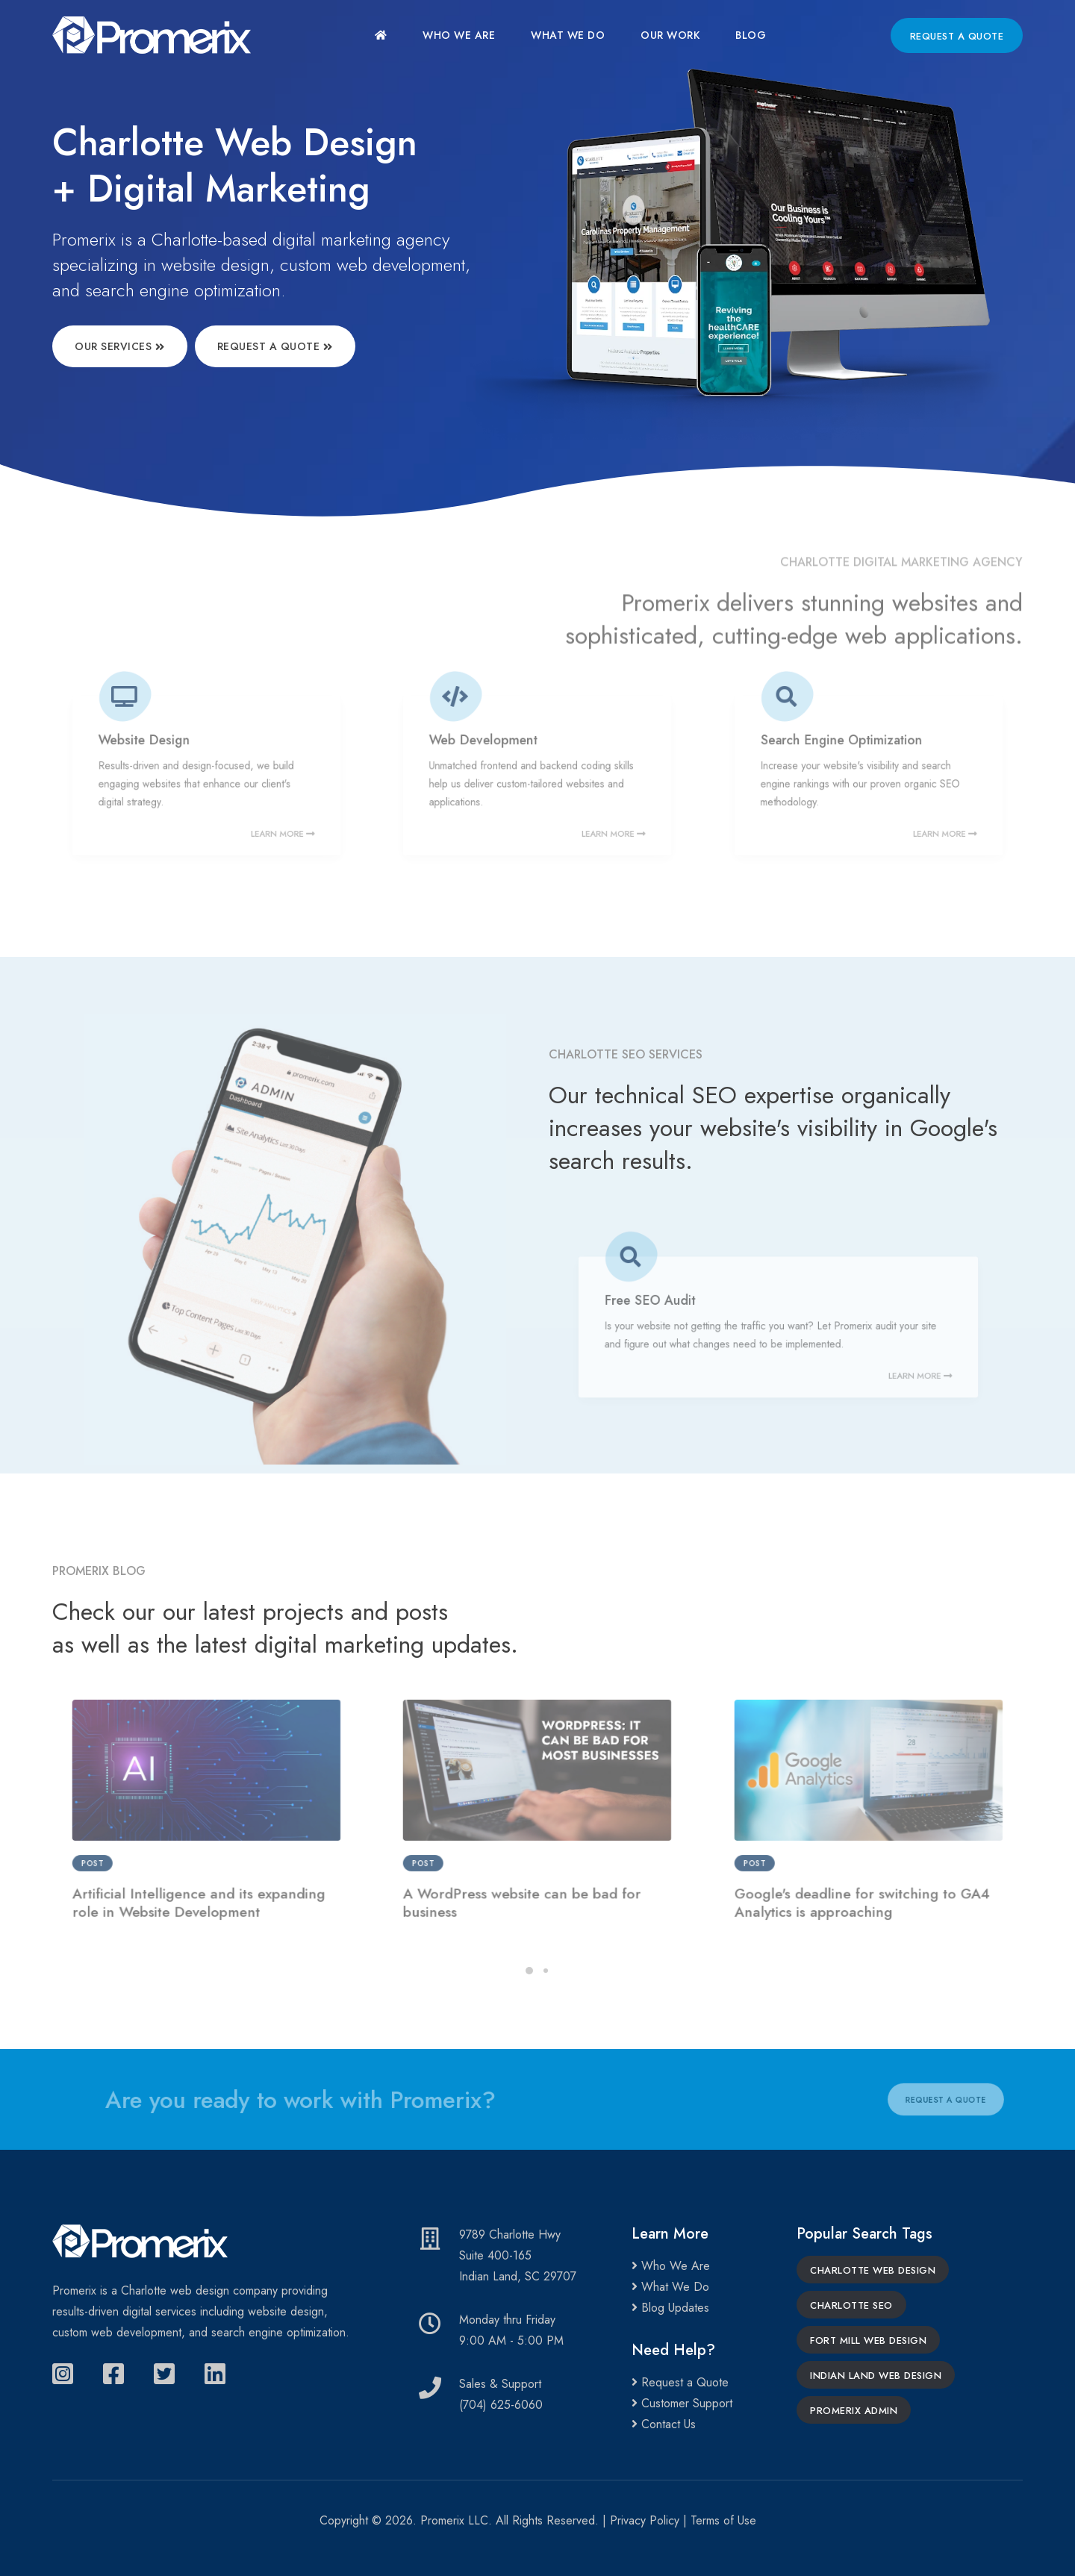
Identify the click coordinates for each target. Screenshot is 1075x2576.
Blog (750, 35)
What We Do (568, 35)
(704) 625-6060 (501, 2404)
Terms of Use (723, 2520)
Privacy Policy (644, 2520)
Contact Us (664, 2424)
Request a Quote (957, 36)
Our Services (120, 346)
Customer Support (682, 2403)
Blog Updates (670, 2307)
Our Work (670, 35)
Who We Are (459, 35)
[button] (529, 1970)
